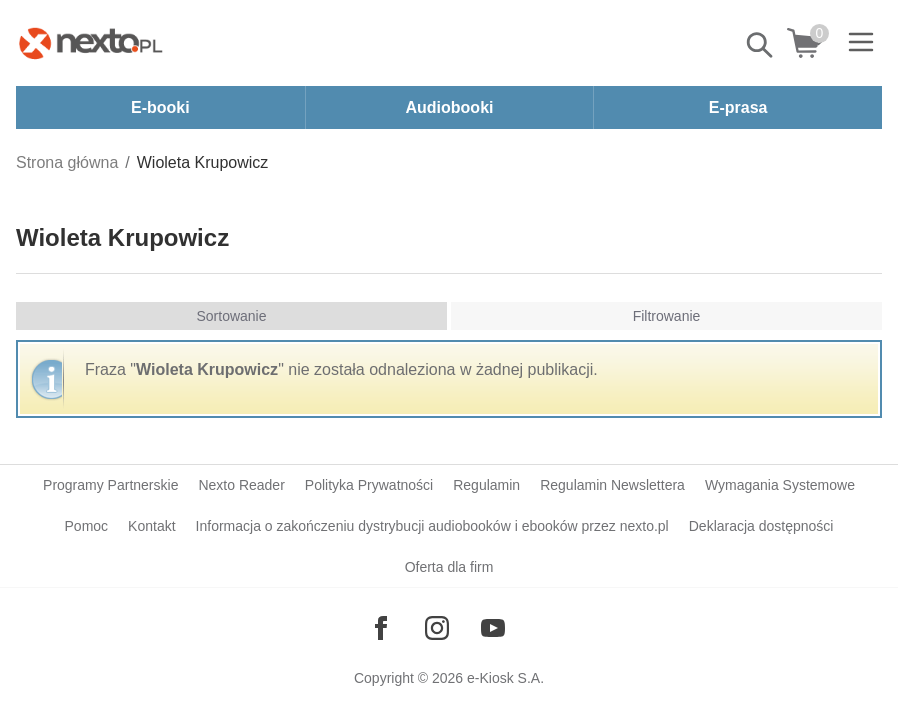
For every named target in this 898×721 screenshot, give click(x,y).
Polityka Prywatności (369, 485)
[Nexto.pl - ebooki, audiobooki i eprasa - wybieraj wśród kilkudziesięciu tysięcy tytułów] (91, 43)
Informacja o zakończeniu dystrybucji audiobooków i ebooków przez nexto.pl (432, 526)
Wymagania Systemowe (780, 485)
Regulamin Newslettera (612, 485)
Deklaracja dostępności (761, 526)
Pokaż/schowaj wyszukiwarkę (761, 45)
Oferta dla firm (449, 567)
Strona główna (67, 162)
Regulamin (486, 485)
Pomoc (87, 526)
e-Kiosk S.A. (505, 678)
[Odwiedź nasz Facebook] (381, 628)
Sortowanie (231, 316)
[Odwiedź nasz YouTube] (493, 628)
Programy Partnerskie (110, 485)
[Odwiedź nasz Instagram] (437, 628)
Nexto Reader (241, 485)
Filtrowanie (667, 316)
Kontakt (151, 526)
